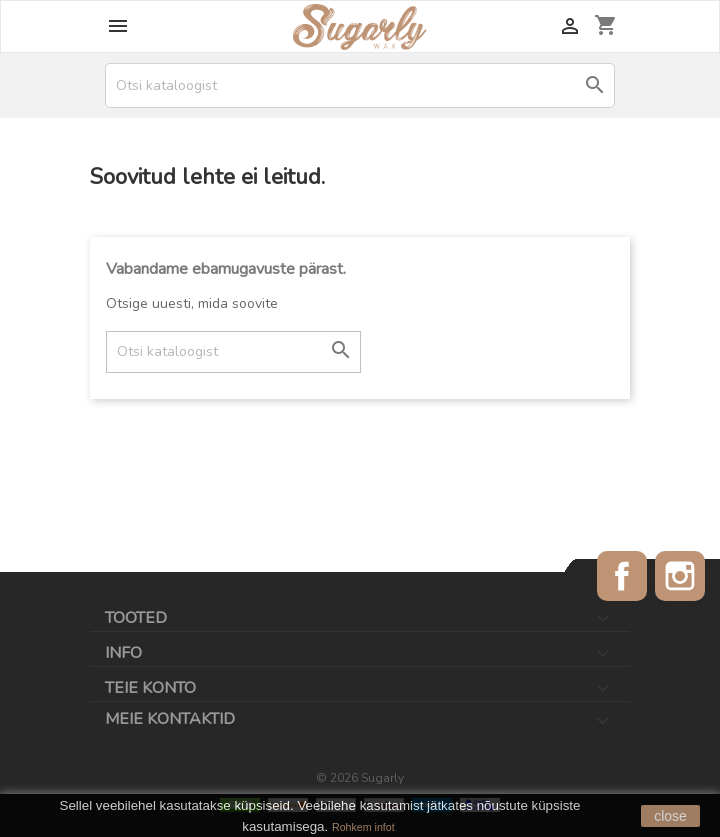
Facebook (622, 576)
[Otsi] (360, 85)
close (670, 816)
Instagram (680, 576)
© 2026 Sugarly (360, 778)
